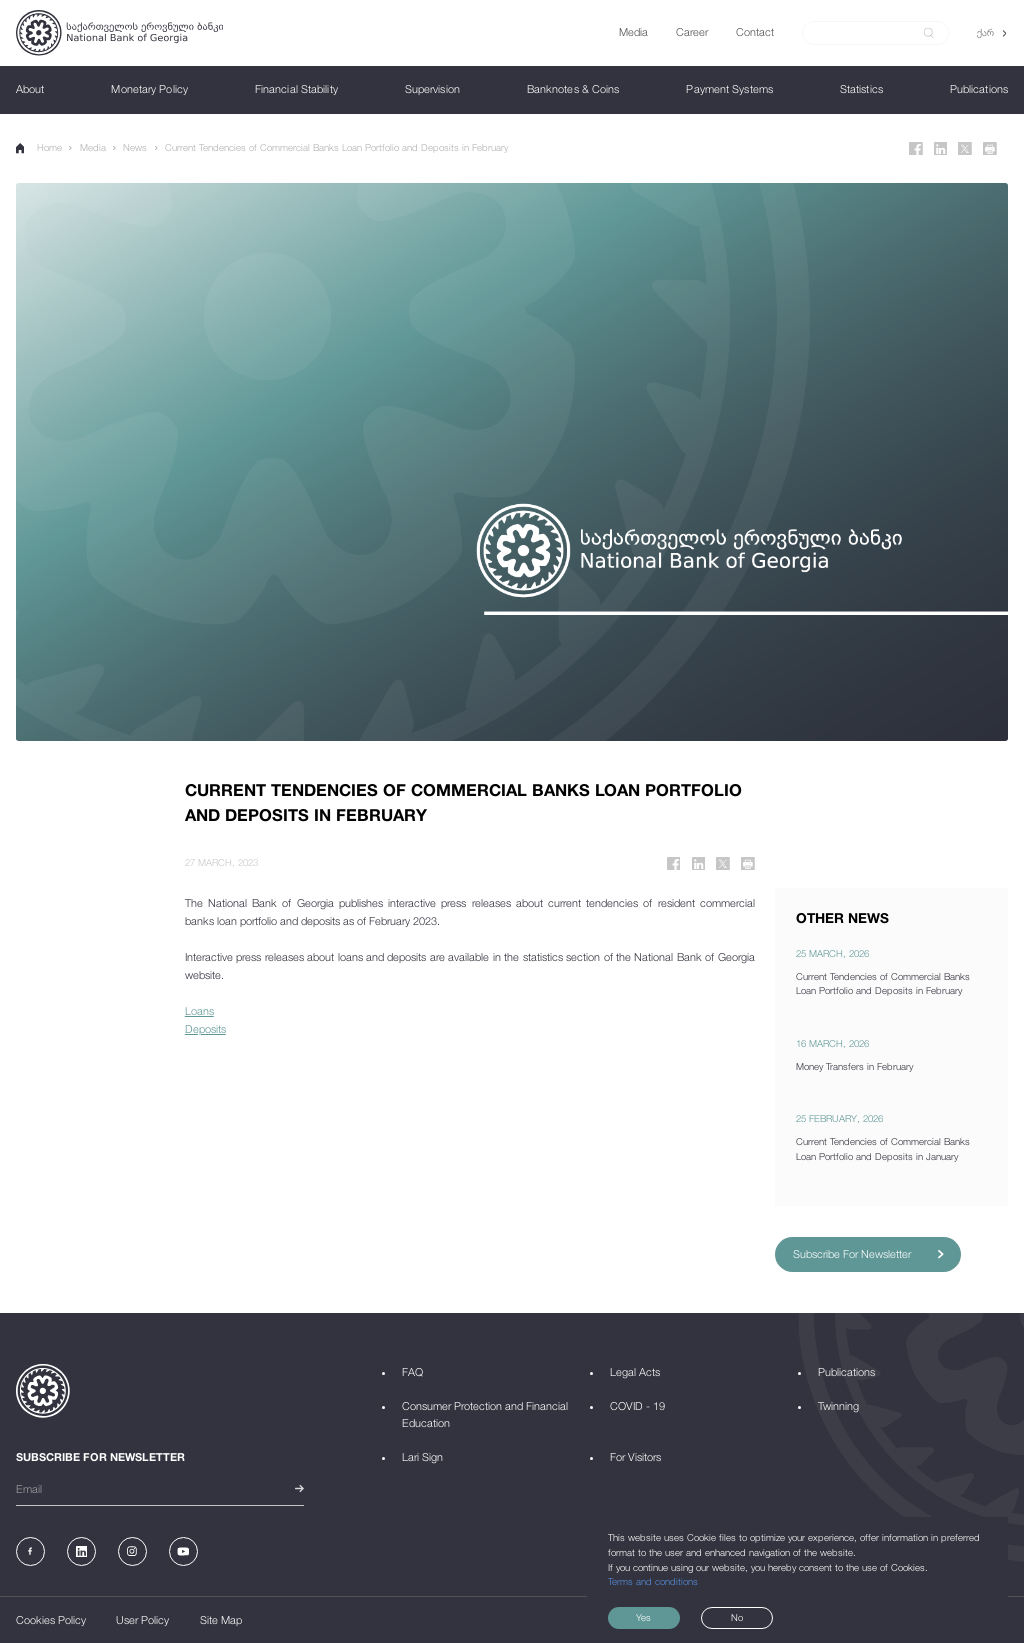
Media (93, 147)
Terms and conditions (653, 1581)
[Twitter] (965, 149)
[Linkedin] (941, 149)
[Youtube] (183, 1551)
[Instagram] (132, 1551)
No (737, 1617)
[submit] (929, 33)
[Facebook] (916, 149)
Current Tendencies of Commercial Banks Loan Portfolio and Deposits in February (336, 147)
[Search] (867, 32)
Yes (643, 1617)
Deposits (205, 1028)
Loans (199, 1010)
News (135, 147)
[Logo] (119, 33)
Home (39, 148)
